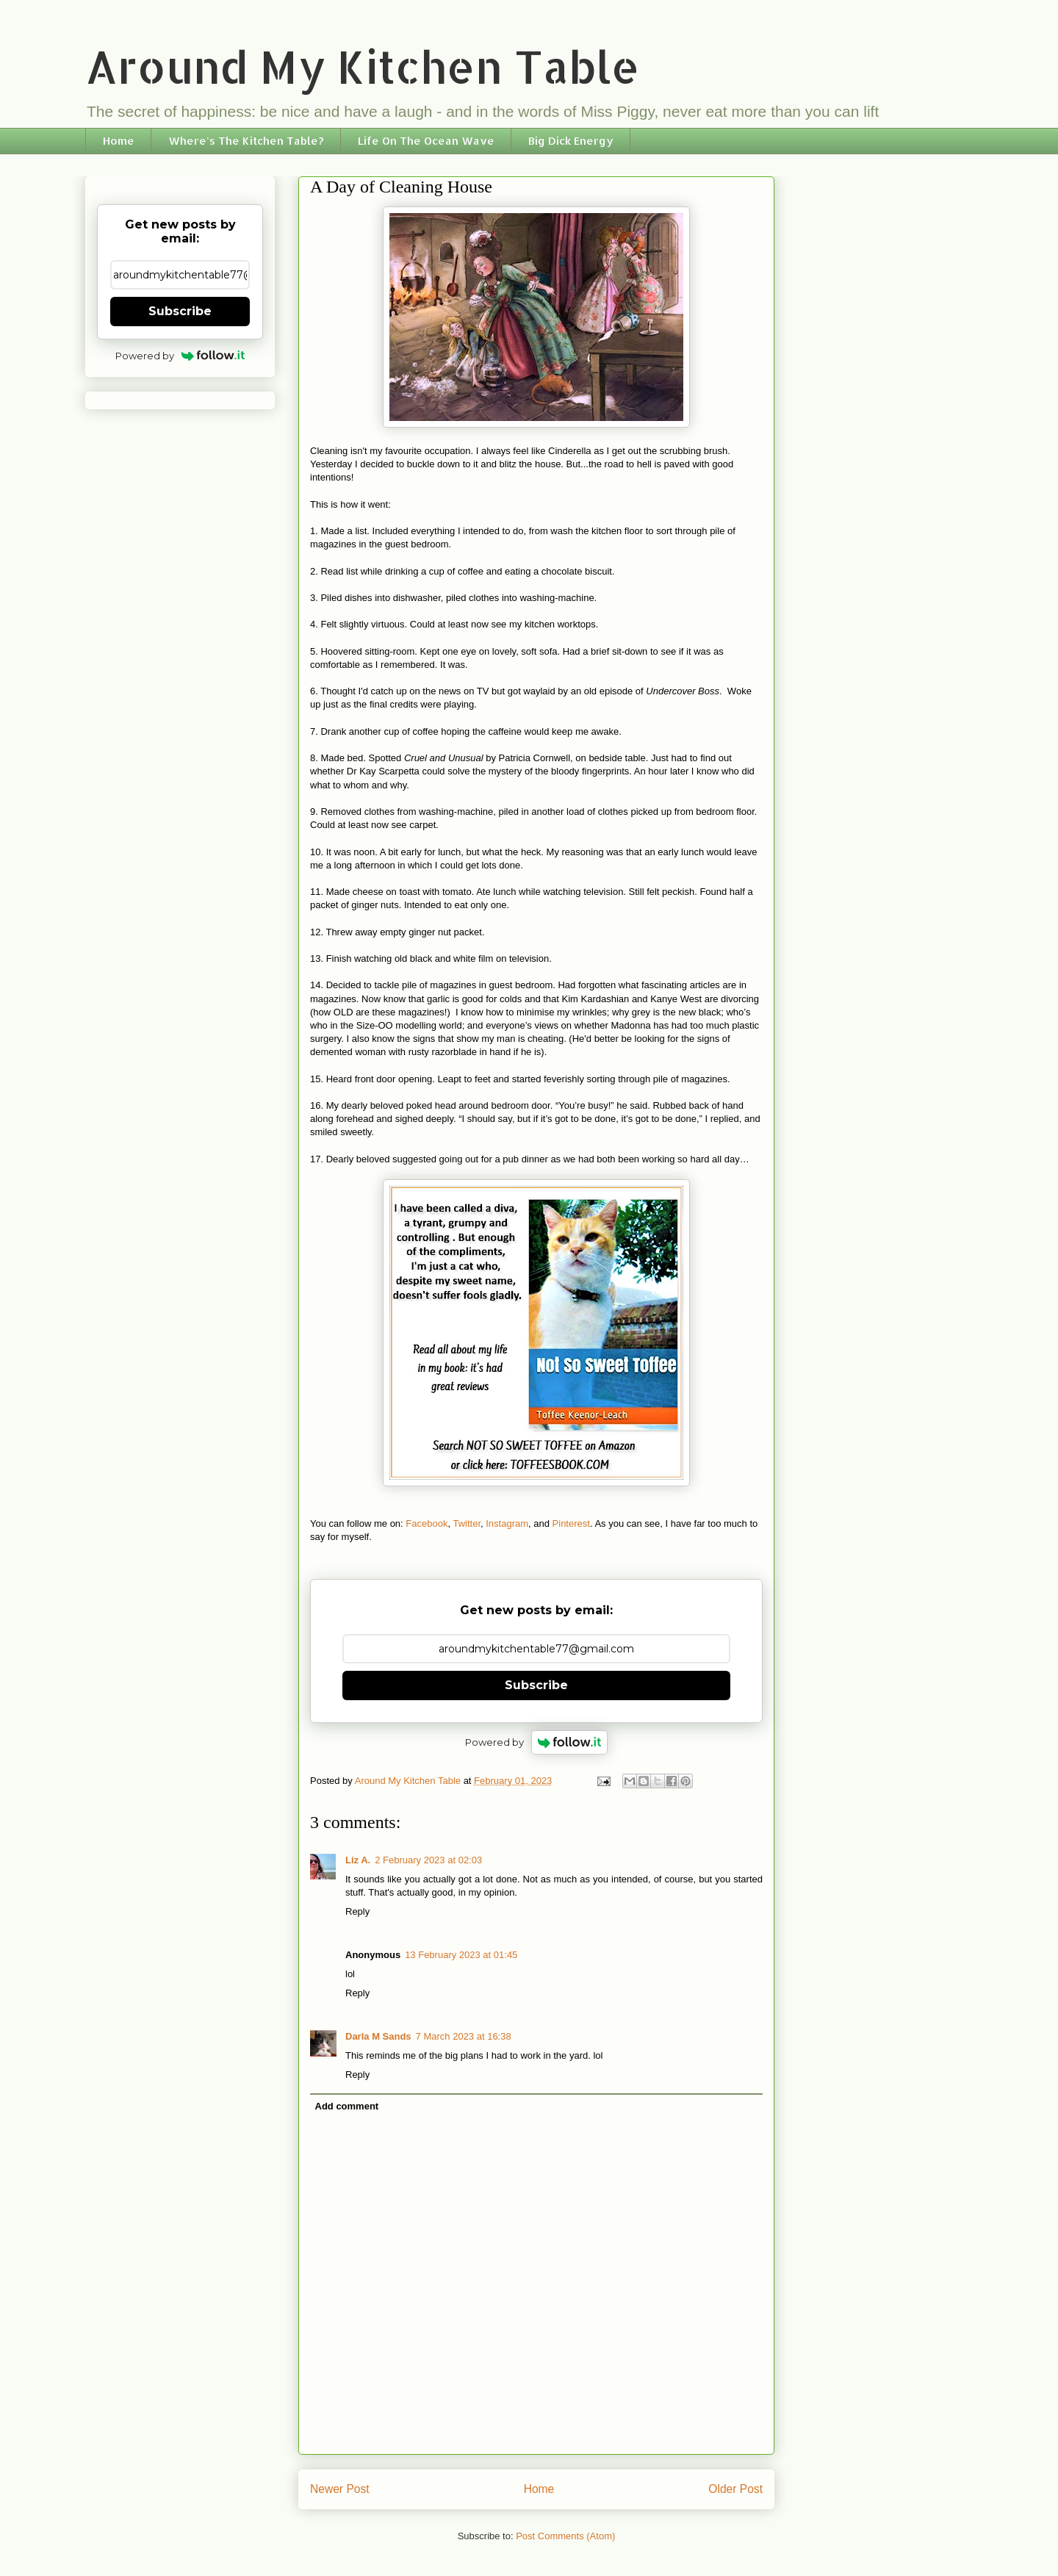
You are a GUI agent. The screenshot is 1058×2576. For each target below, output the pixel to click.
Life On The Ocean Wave (426, 141)
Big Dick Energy (570, 141)
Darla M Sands (378, 2036)
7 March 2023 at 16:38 (463, 2036)
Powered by (536, 1742)
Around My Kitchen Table (362, 66)
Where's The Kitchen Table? (246, 141)
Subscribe (536, 1685)
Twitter (467, 1523)
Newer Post (340, 2489)
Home (118, 141)
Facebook (426, 1523)
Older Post (735, 2489)
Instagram (507, 1523)
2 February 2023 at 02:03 (428, 1860)
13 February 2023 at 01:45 (461, 1954)
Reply (357, 1911)
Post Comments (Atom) (565, 2535)
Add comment (347, 2106)
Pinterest (571, 1523)
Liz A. (357, 1860)
